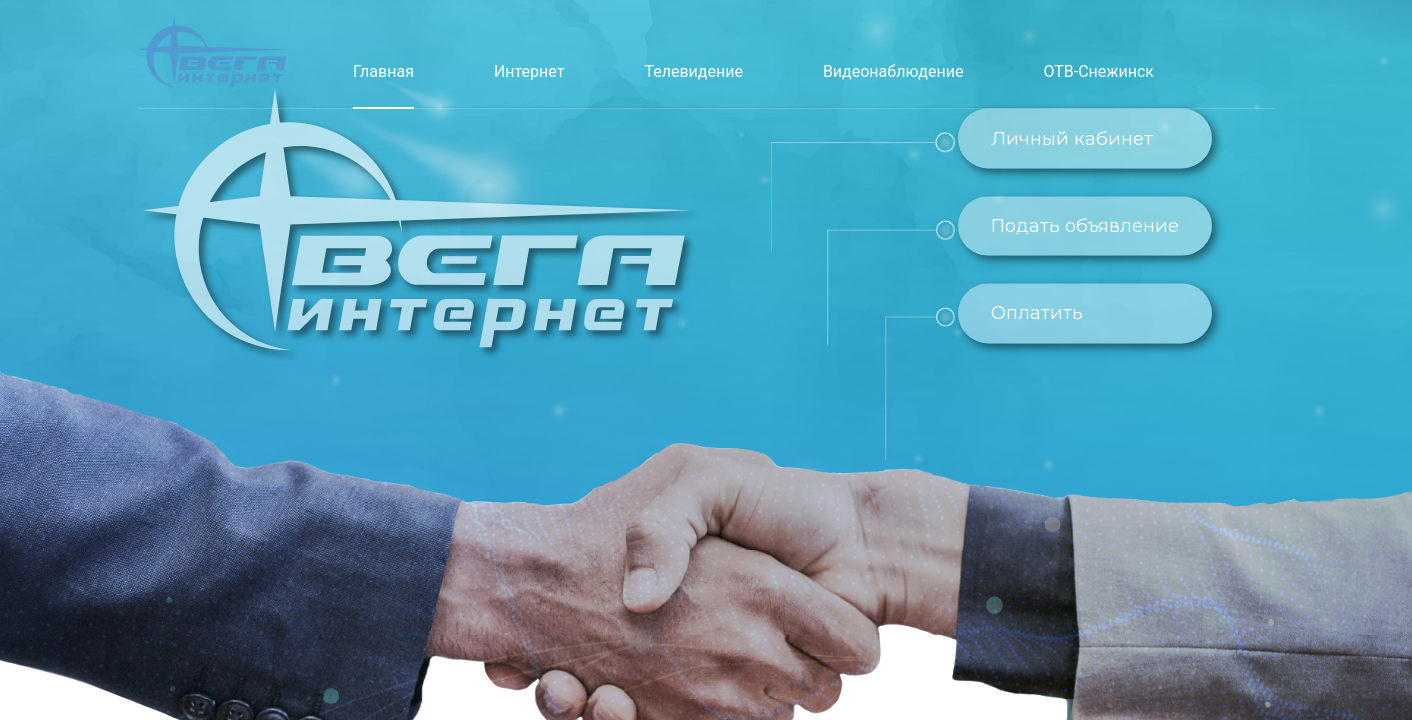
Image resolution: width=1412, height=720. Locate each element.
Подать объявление (1085, 225)
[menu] (753, 54)
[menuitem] (383, 72)
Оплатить (1037, 313)
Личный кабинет (1072, 138)
